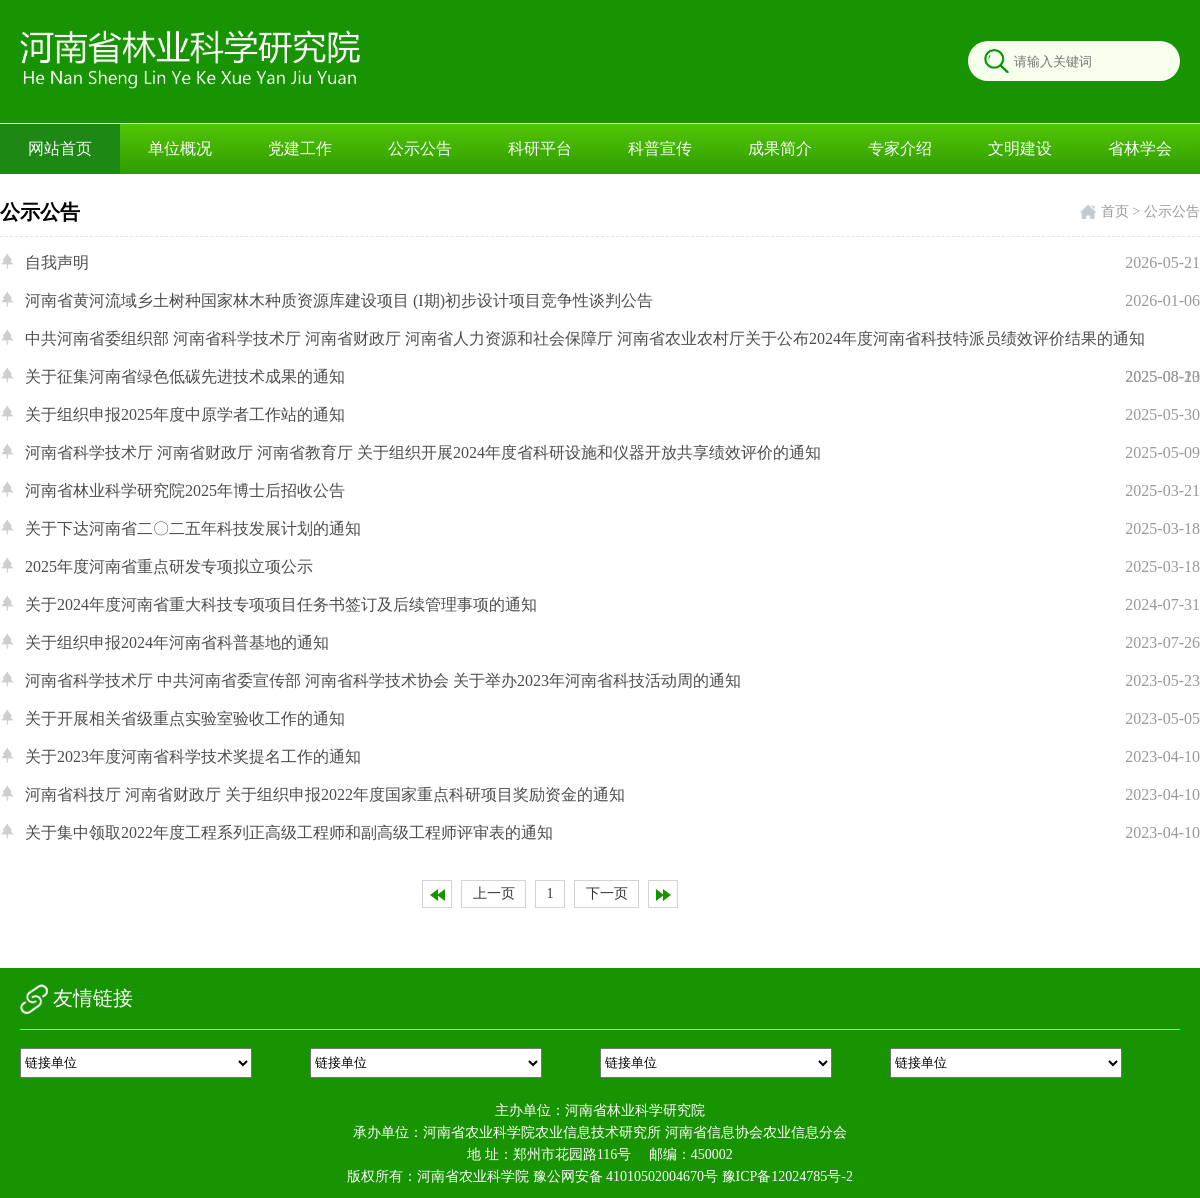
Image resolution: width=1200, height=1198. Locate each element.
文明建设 (1020, 148)
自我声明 (612, 263)
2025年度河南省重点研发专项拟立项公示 (612, 567)
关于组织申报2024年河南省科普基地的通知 (612, 643)
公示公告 (420, 148)
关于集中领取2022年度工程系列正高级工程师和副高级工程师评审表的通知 (612, 833)
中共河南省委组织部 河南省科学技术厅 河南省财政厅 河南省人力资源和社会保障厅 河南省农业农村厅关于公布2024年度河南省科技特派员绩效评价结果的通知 (612, 363)
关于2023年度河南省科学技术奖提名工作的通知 (612, 757)
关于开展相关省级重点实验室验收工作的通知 (612, 719)
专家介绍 (900, 148)
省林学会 (1140, 148)
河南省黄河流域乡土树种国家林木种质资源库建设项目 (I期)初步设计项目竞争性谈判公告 (612, 301)
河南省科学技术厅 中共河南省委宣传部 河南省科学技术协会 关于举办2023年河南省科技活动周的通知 (612, 681)
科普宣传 (660, 148)
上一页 (494, 893)
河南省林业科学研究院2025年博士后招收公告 (612, 491)
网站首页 (60, 148)
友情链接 (76, 999)
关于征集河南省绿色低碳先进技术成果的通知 (612, 377)
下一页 (607, 893)
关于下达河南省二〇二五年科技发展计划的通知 (612, 529)
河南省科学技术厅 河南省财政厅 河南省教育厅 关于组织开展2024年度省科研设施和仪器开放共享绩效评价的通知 (612, 453)
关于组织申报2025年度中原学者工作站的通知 (612, 415)
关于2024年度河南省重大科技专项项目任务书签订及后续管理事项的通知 (612, 605)
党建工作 (300, 148)
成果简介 (780, 148)
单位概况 (180, 148)
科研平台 (540, 148)
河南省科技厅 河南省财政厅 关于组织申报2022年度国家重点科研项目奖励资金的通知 (612, 795)
